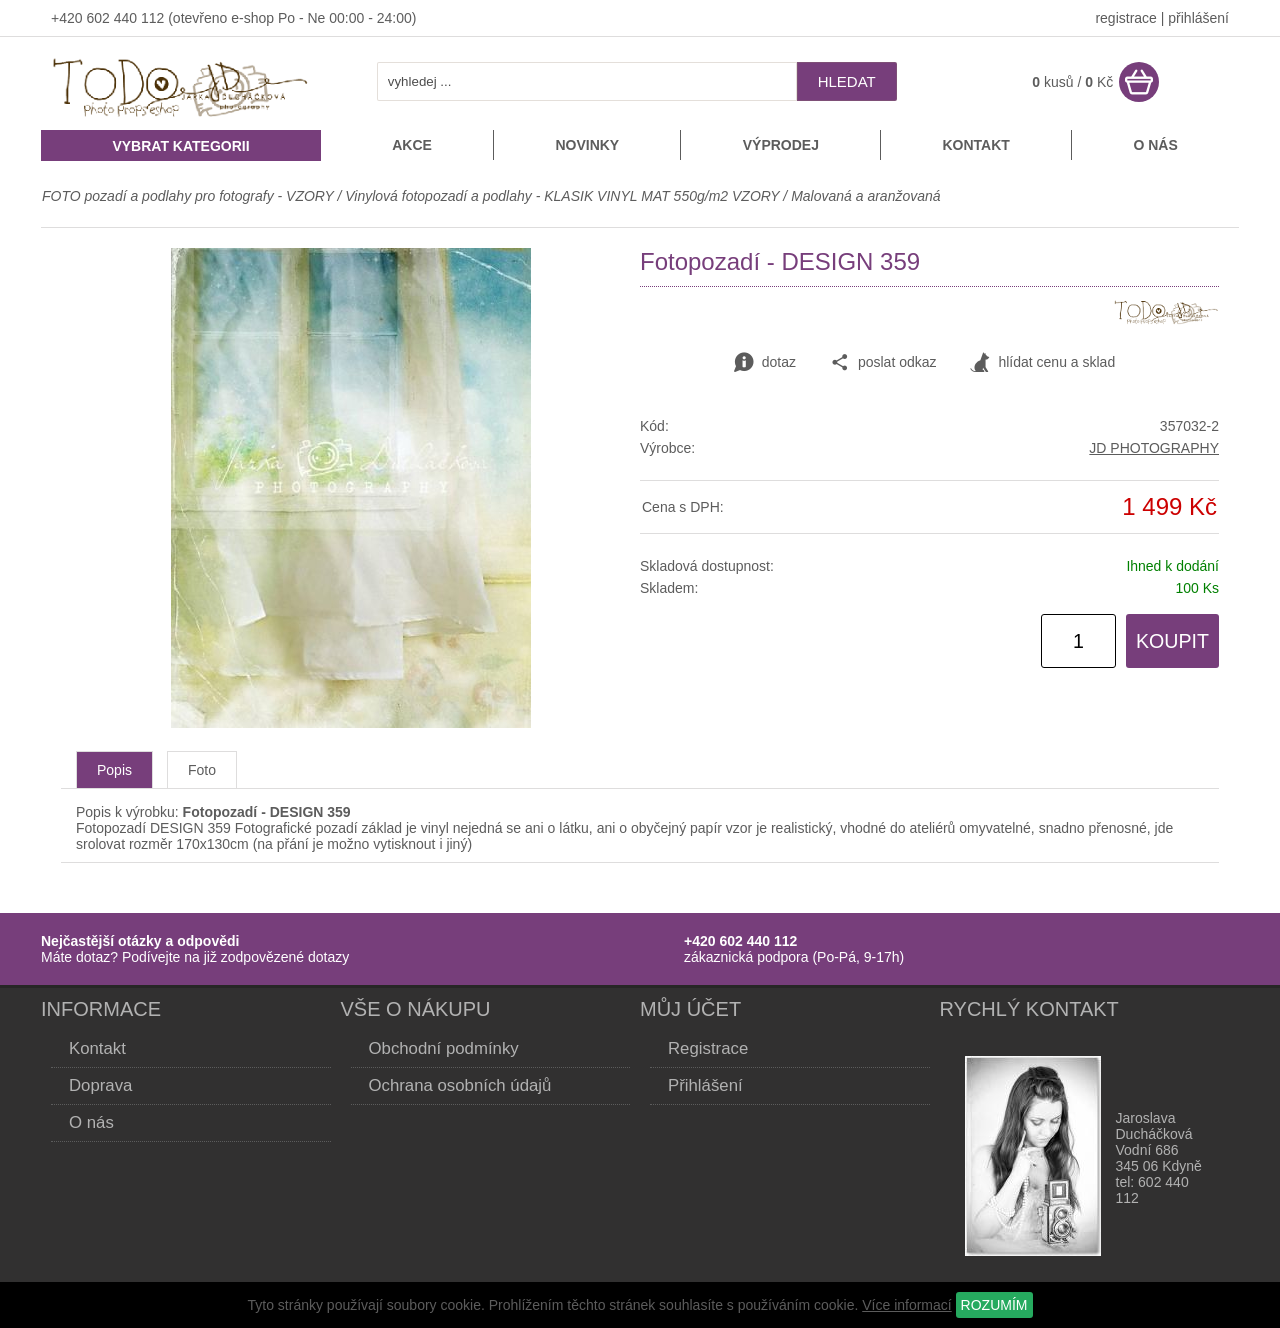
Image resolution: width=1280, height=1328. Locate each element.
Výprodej (781, 145)
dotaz (765, 363)
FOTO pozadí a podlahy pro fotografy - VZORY (189, 196)
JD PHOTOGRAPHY (1154, 448)
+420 (68, 18)
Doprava (100, 1085)
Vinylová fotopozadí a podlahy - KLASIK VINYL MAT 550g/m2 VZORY (562, 196)
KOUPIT (1172, 641)
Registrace (708, 1048)
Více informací (906, 1305)
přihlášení (1198, 18)
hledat (847, 81)
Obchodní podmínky (444, 1048)
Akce (412, 145)
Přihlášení (705, 1085)
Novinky (587, 145)
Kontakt (975, 145)
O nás (1155, 145)
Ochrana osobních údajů (460, 1085)
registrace (1125, 18)
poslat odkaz (883, 363)
